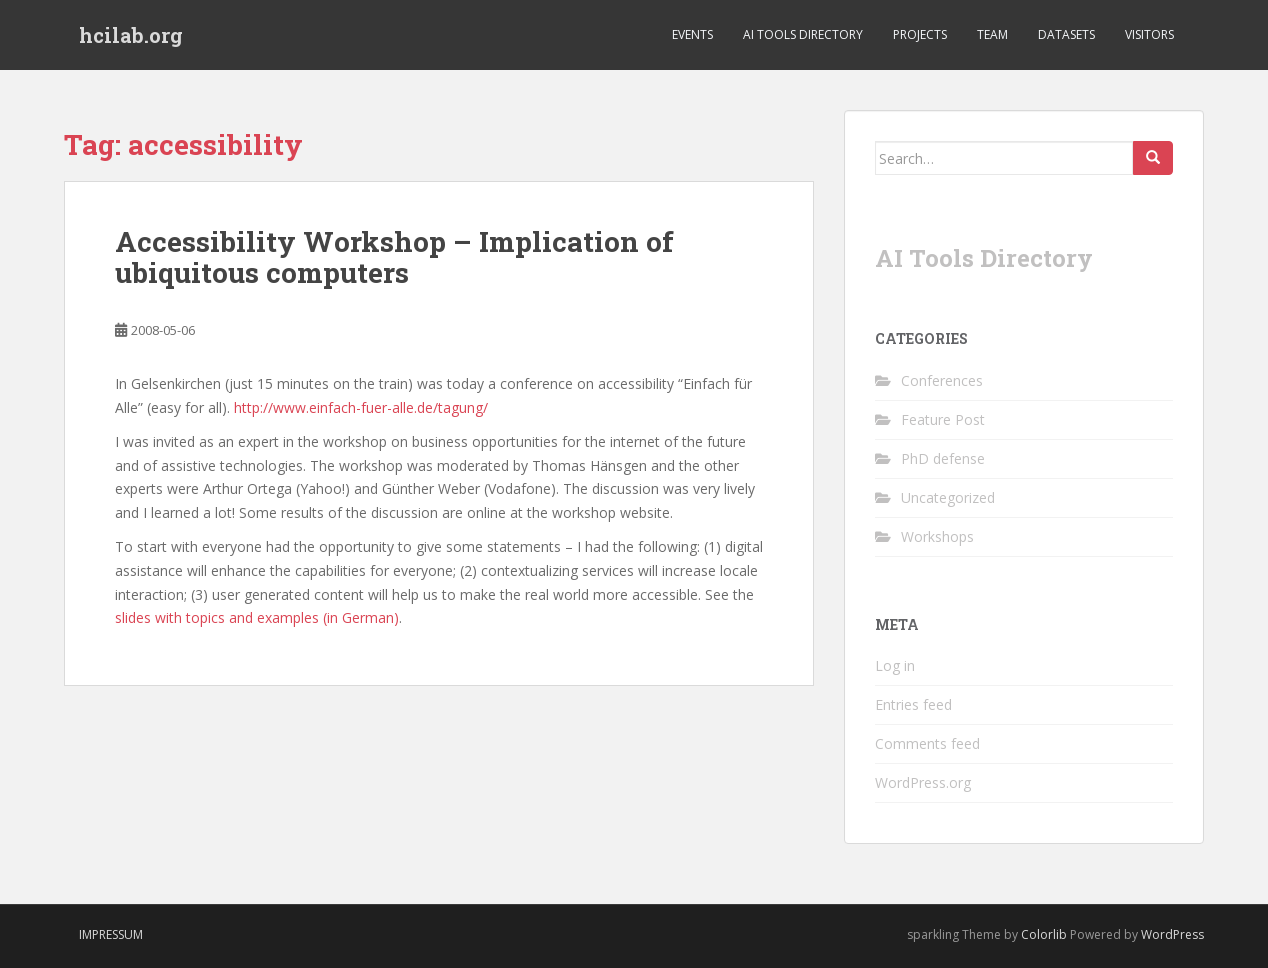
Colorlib (1044, 934)
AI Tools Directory (803, 34)
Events (692, 34)
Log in (895, 665)
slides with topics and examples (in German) (257, 617)
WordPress (1172, 934)
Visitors (1149, 34)
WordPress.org (923, 782)
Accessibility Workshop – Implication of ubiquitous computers (394, 257)
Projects (920, 34)
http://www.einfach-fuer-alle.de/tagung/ (361, 407)
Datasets (1066, 34)
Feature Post (943, 419)
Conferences (942, 380)
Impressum (111, 934)
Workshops (937, 536)
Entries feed (913, 704)
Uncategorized (948, 497)
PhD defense (943, 458)
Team (992, 34)
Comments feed (927, 743)
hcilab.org (131, 35)
